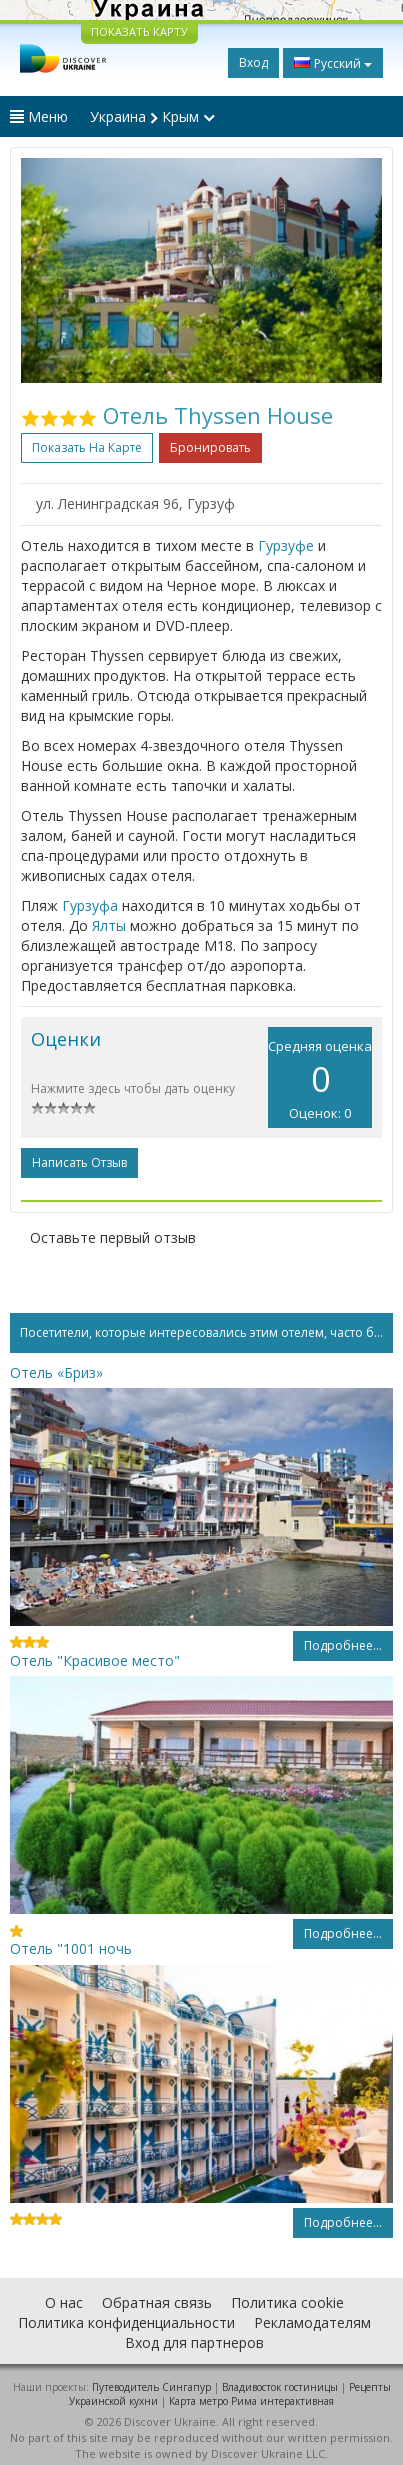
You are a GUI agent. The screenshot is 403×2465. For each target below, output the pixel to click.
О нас (64, 2302)
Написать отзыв (79, 1162)
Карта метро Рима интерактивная (251, 2401)
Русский (333, 63)
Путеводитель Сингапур (151, 2387)
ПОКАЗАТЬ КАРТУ (139, 31)
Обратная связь (157, 2302)
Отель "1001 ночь (71, 1948)
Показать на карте (87, 447)
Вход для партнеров (194, 2342)
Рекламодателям (312, 2322)
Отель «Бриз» (56, 1372)
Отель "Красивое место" (95, 1660)
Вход (253, 62)
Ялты (109, 925)
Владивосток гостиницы (280, 2387)
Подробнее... (343, 1645)
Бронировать (210, 447)
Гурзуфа (90, 905)
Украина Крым (152, 116)
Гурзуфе (286, 545)
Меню (39, 116)
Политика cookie (287, 2302)
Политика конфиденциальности (126, 2322)
